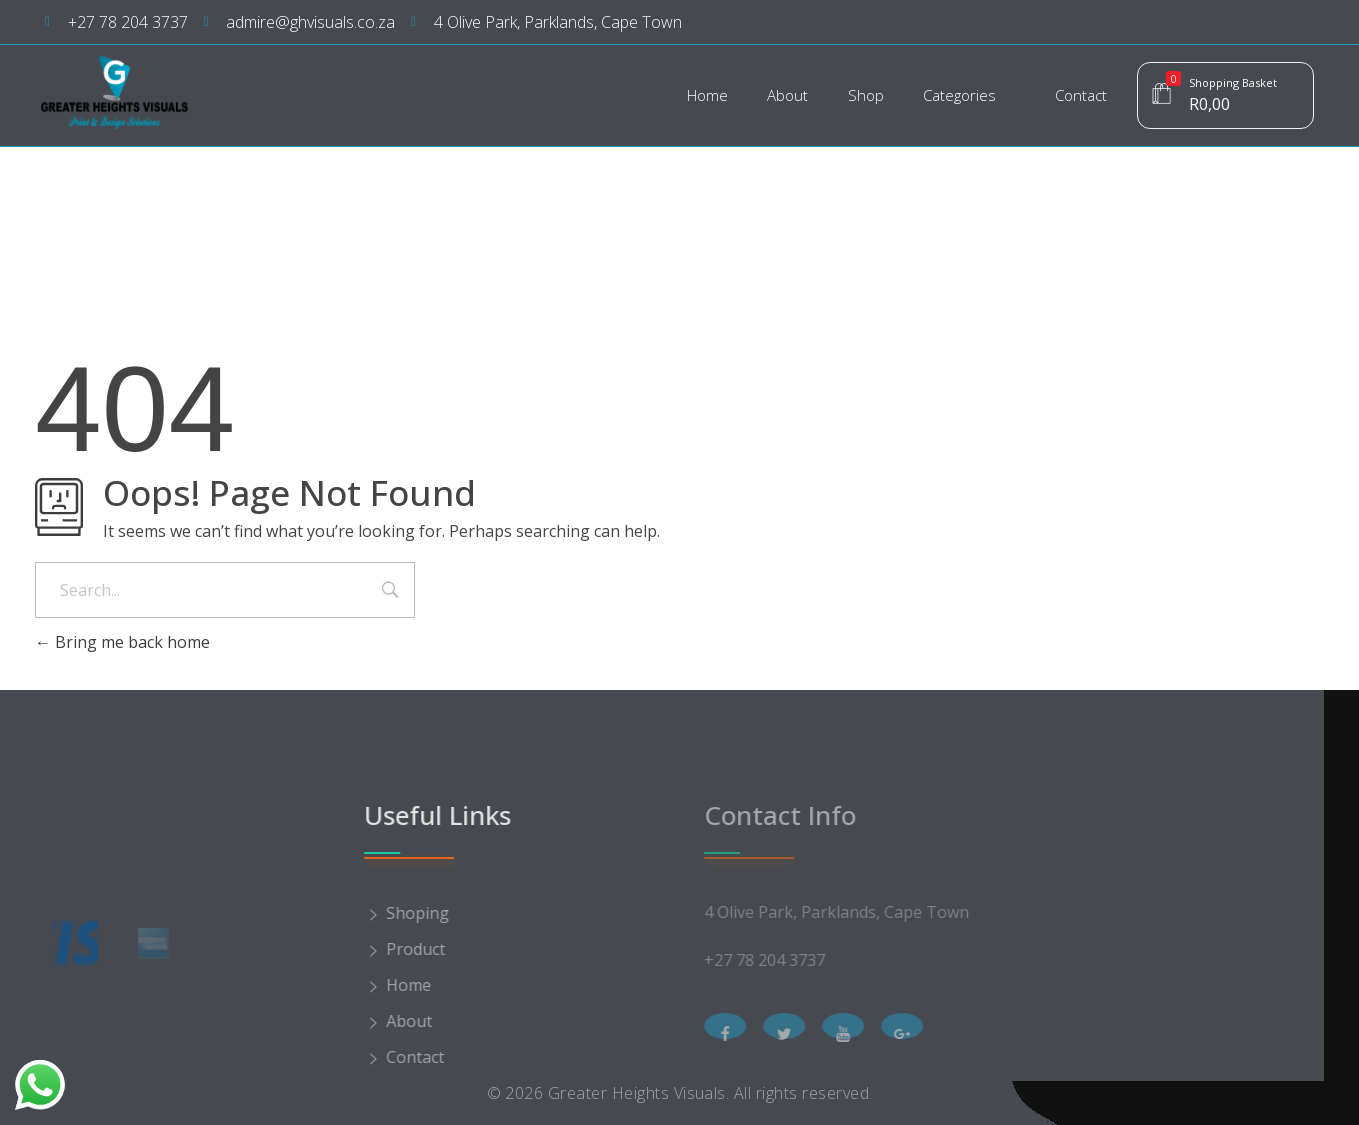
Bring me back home (122, 642)
